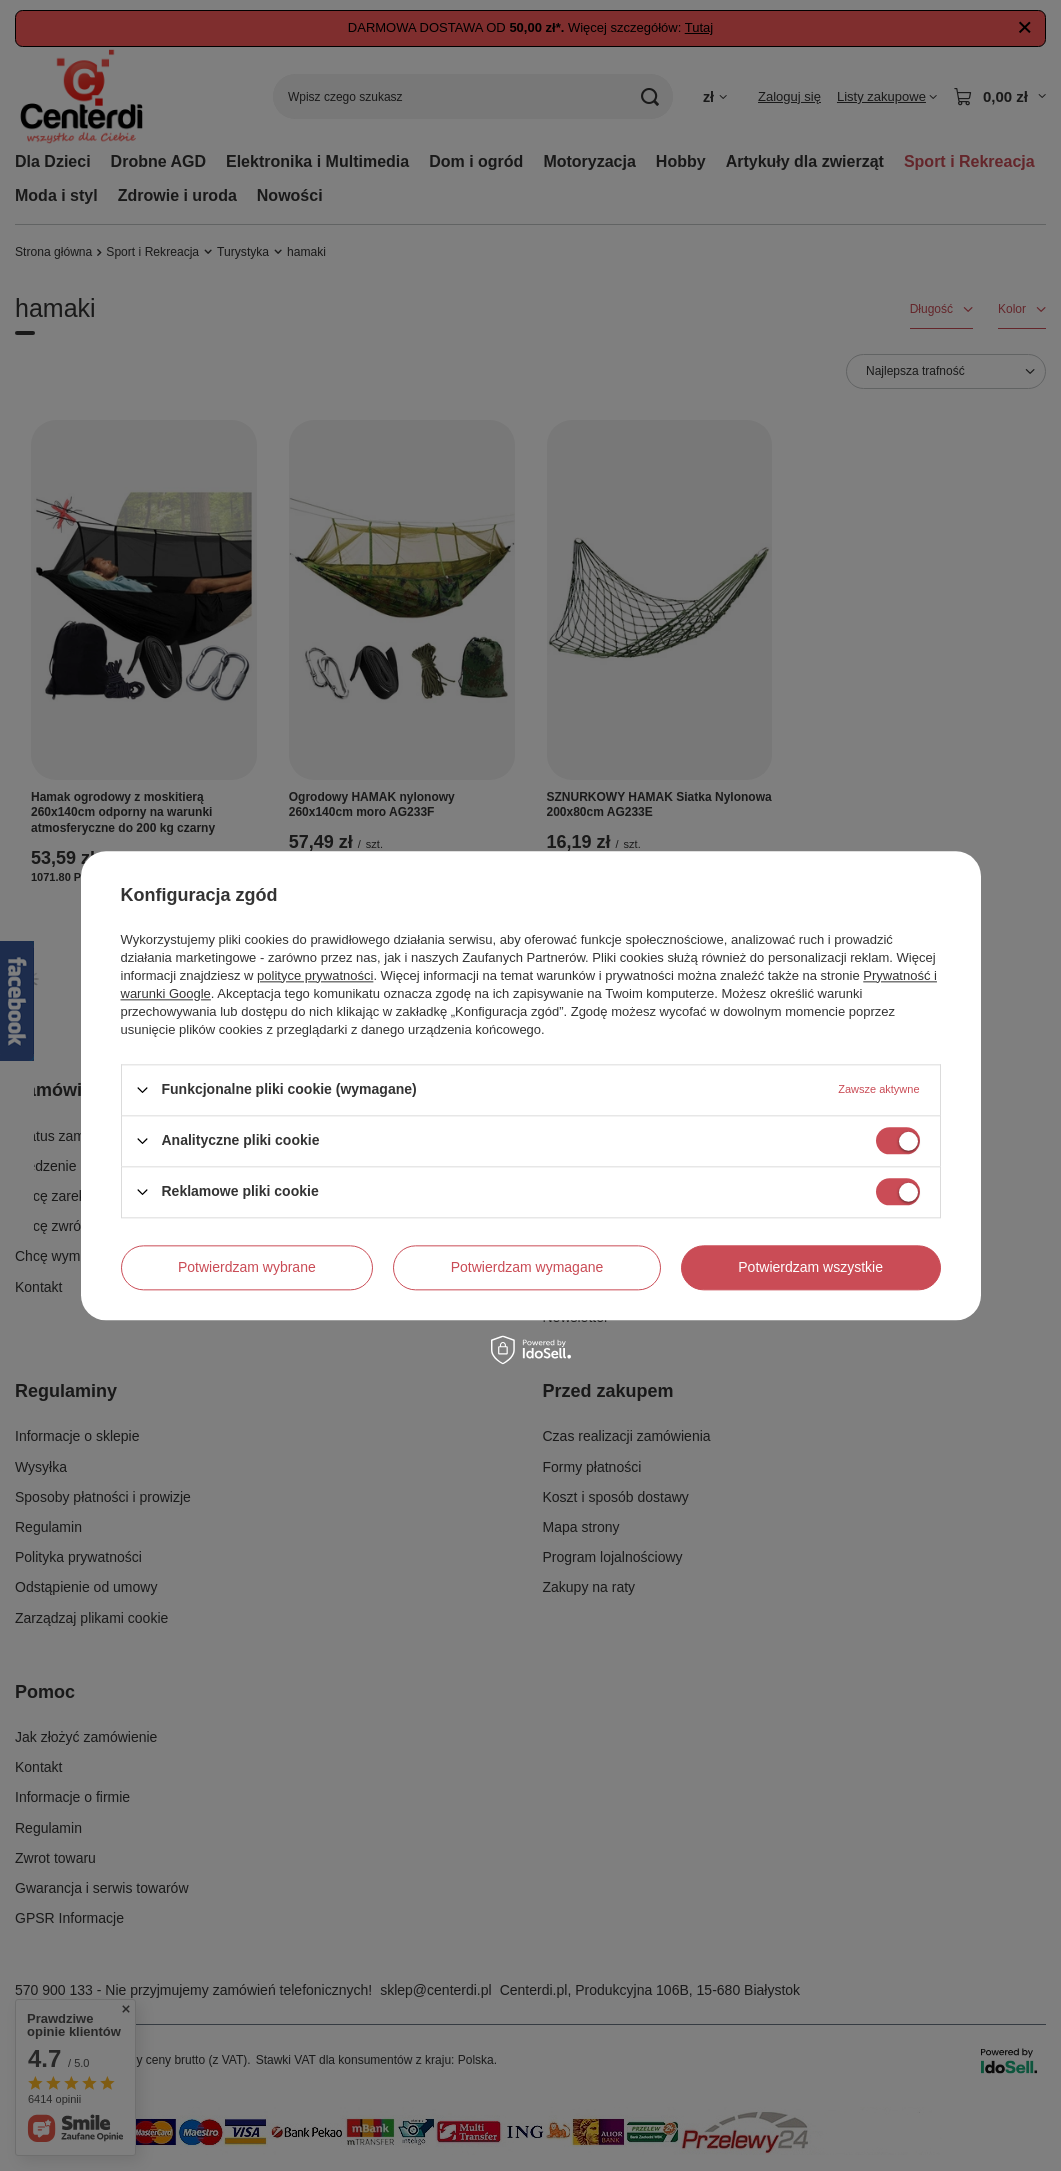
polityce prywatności (315, 975)
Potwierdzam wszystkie (810, 1267)
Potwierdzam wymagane (527, 1267)
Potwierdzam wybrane (247, 1267)
